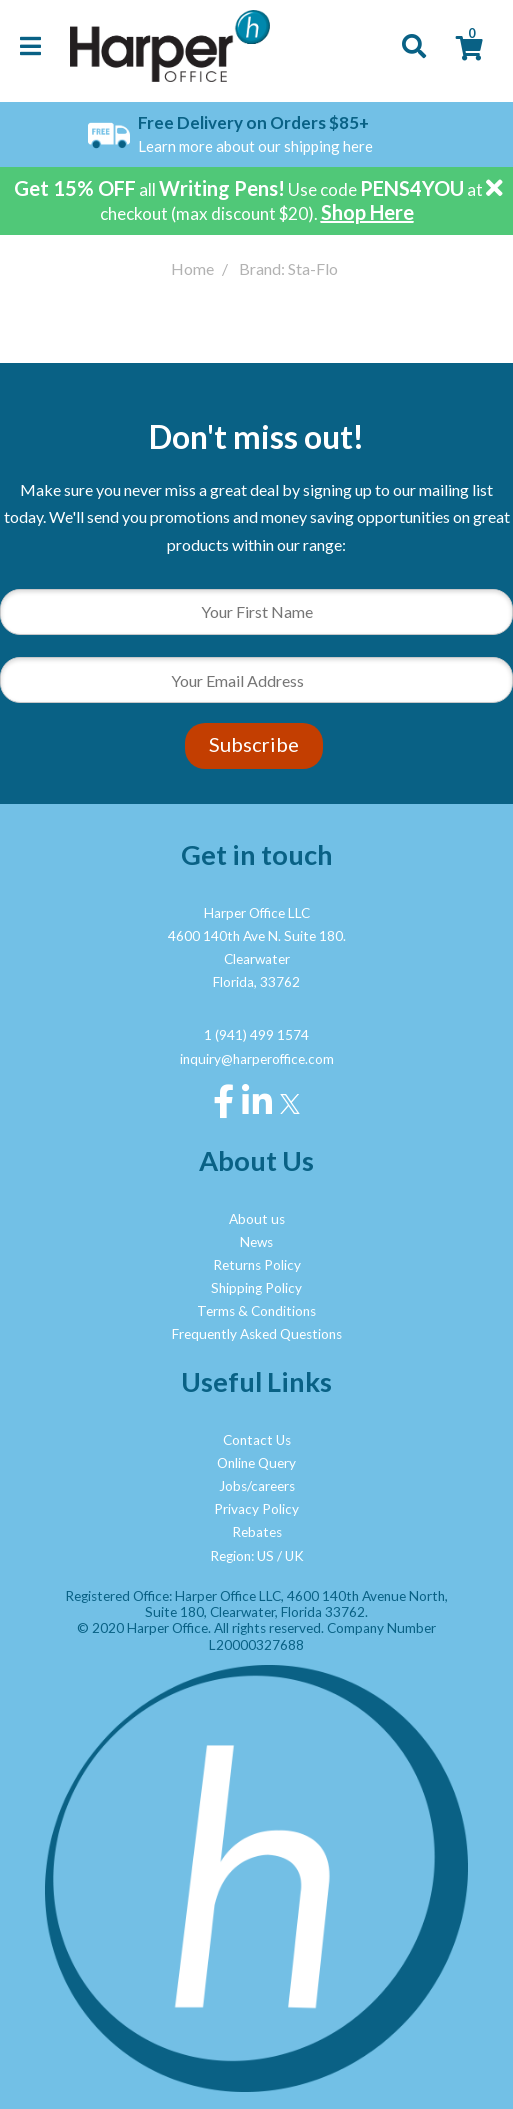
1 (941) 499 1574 (256, 1035)
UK (294, 1556)
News (256, 1242)
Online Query (256, 1463)
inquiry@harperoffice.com (257, 1059)
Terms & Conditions (256, 1311)
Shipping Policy (256, 1288)
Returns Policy (257, 1265)
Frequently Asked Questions (257, 1334)
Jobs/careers (257, 1486)
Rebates (257, 1532)
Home (192, 268)
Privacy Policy (256, 1509)
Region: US (242, 1556)
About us (257, 1219)
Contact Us (257, 1440)
